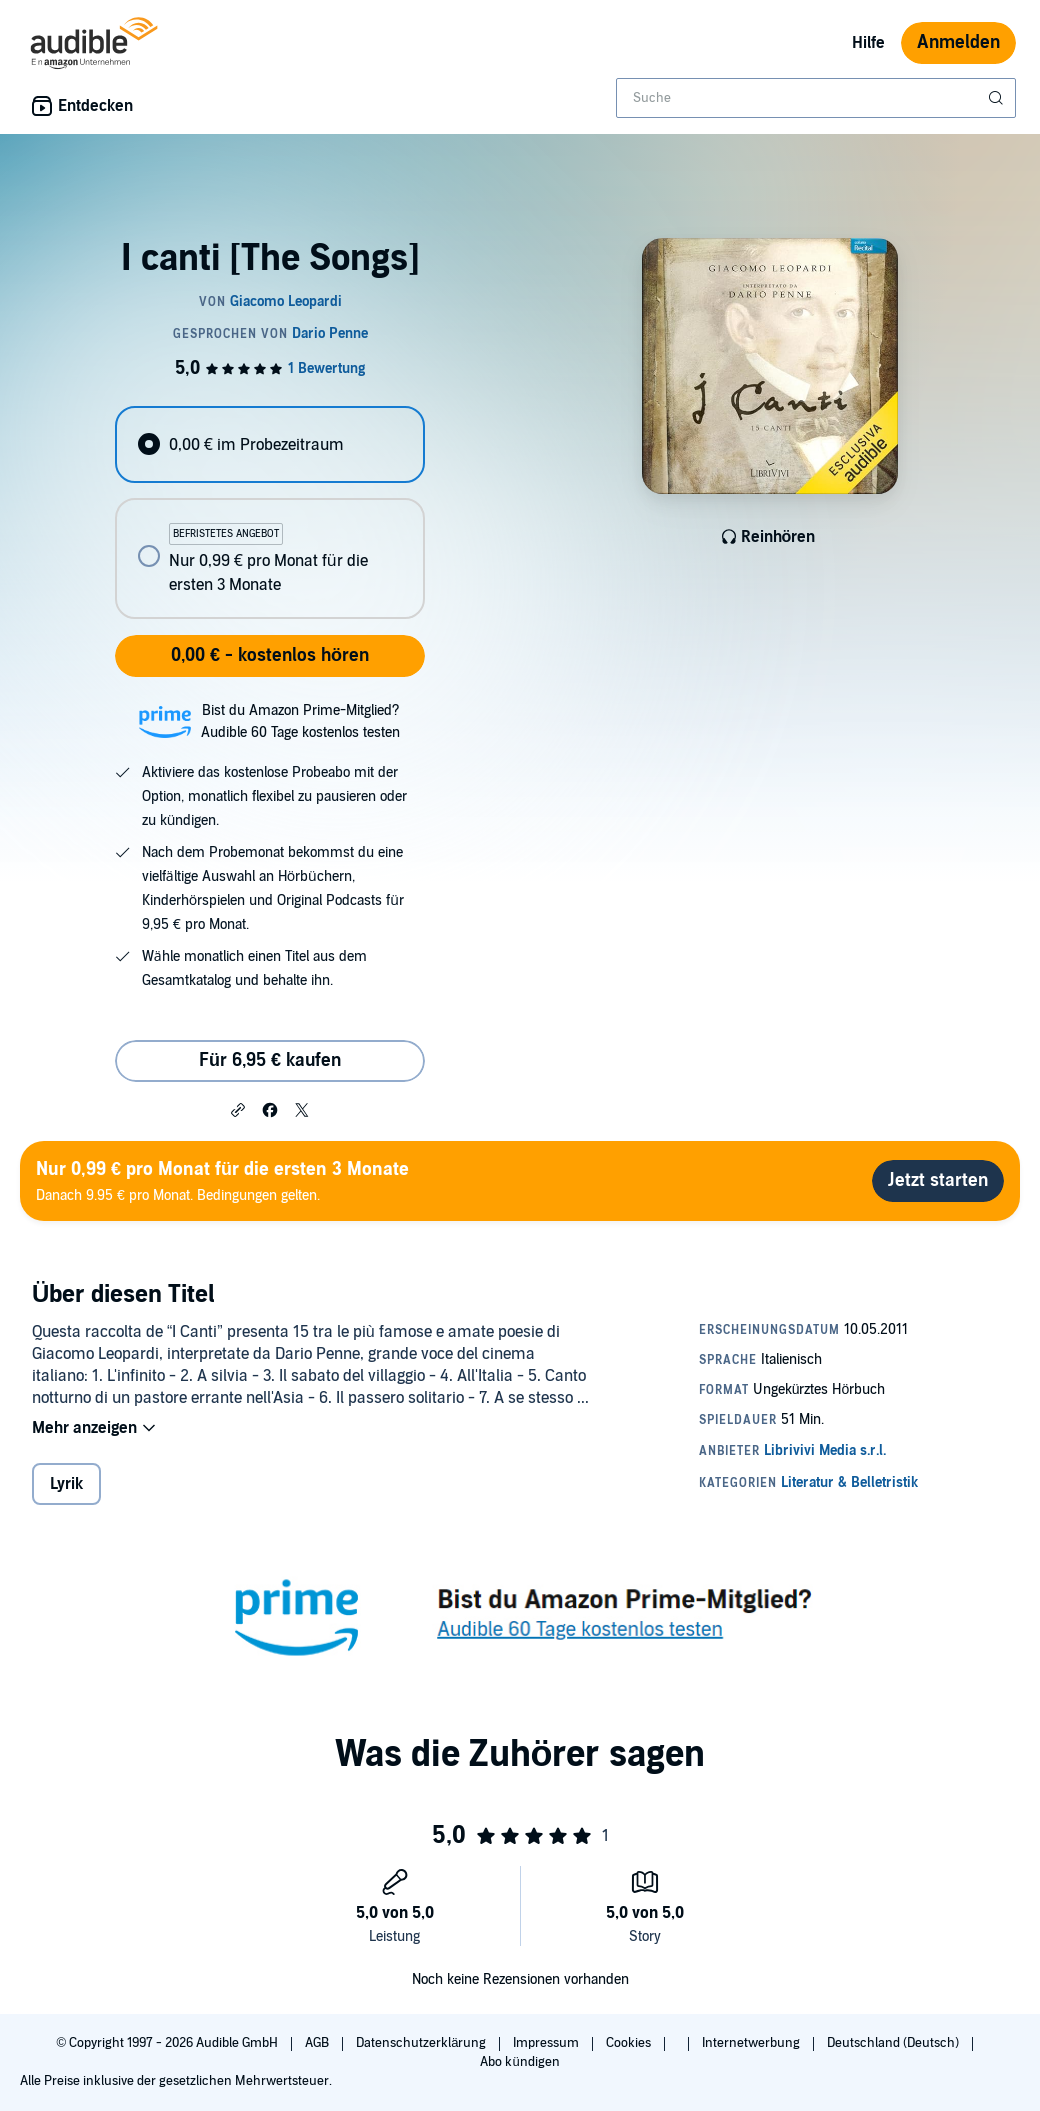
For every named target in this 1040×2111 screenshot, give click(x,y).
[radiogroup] (269, 512)
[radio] (269, 444)
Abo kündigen (519, 2062)
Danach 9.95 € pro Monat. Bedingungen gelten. (222, 1180)
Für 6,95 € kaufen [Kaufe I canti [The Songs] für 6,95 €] (270, 1060)
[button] (238, 1109)
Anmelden (958, 42)
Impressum (547, 2043)
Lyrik (66, 1484)
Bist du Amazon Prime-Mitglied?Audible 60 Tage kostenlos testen (300, 721)
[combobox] (816, 98)
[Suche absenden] (998, 98)
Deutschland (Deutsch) (894, 2043)
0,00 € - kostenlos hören (270, 655)
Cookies (630, 2043)
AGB (318, 2043)
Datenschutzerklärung (422, 2043)
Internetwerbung (752, 2043)
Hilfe (868, 43)
